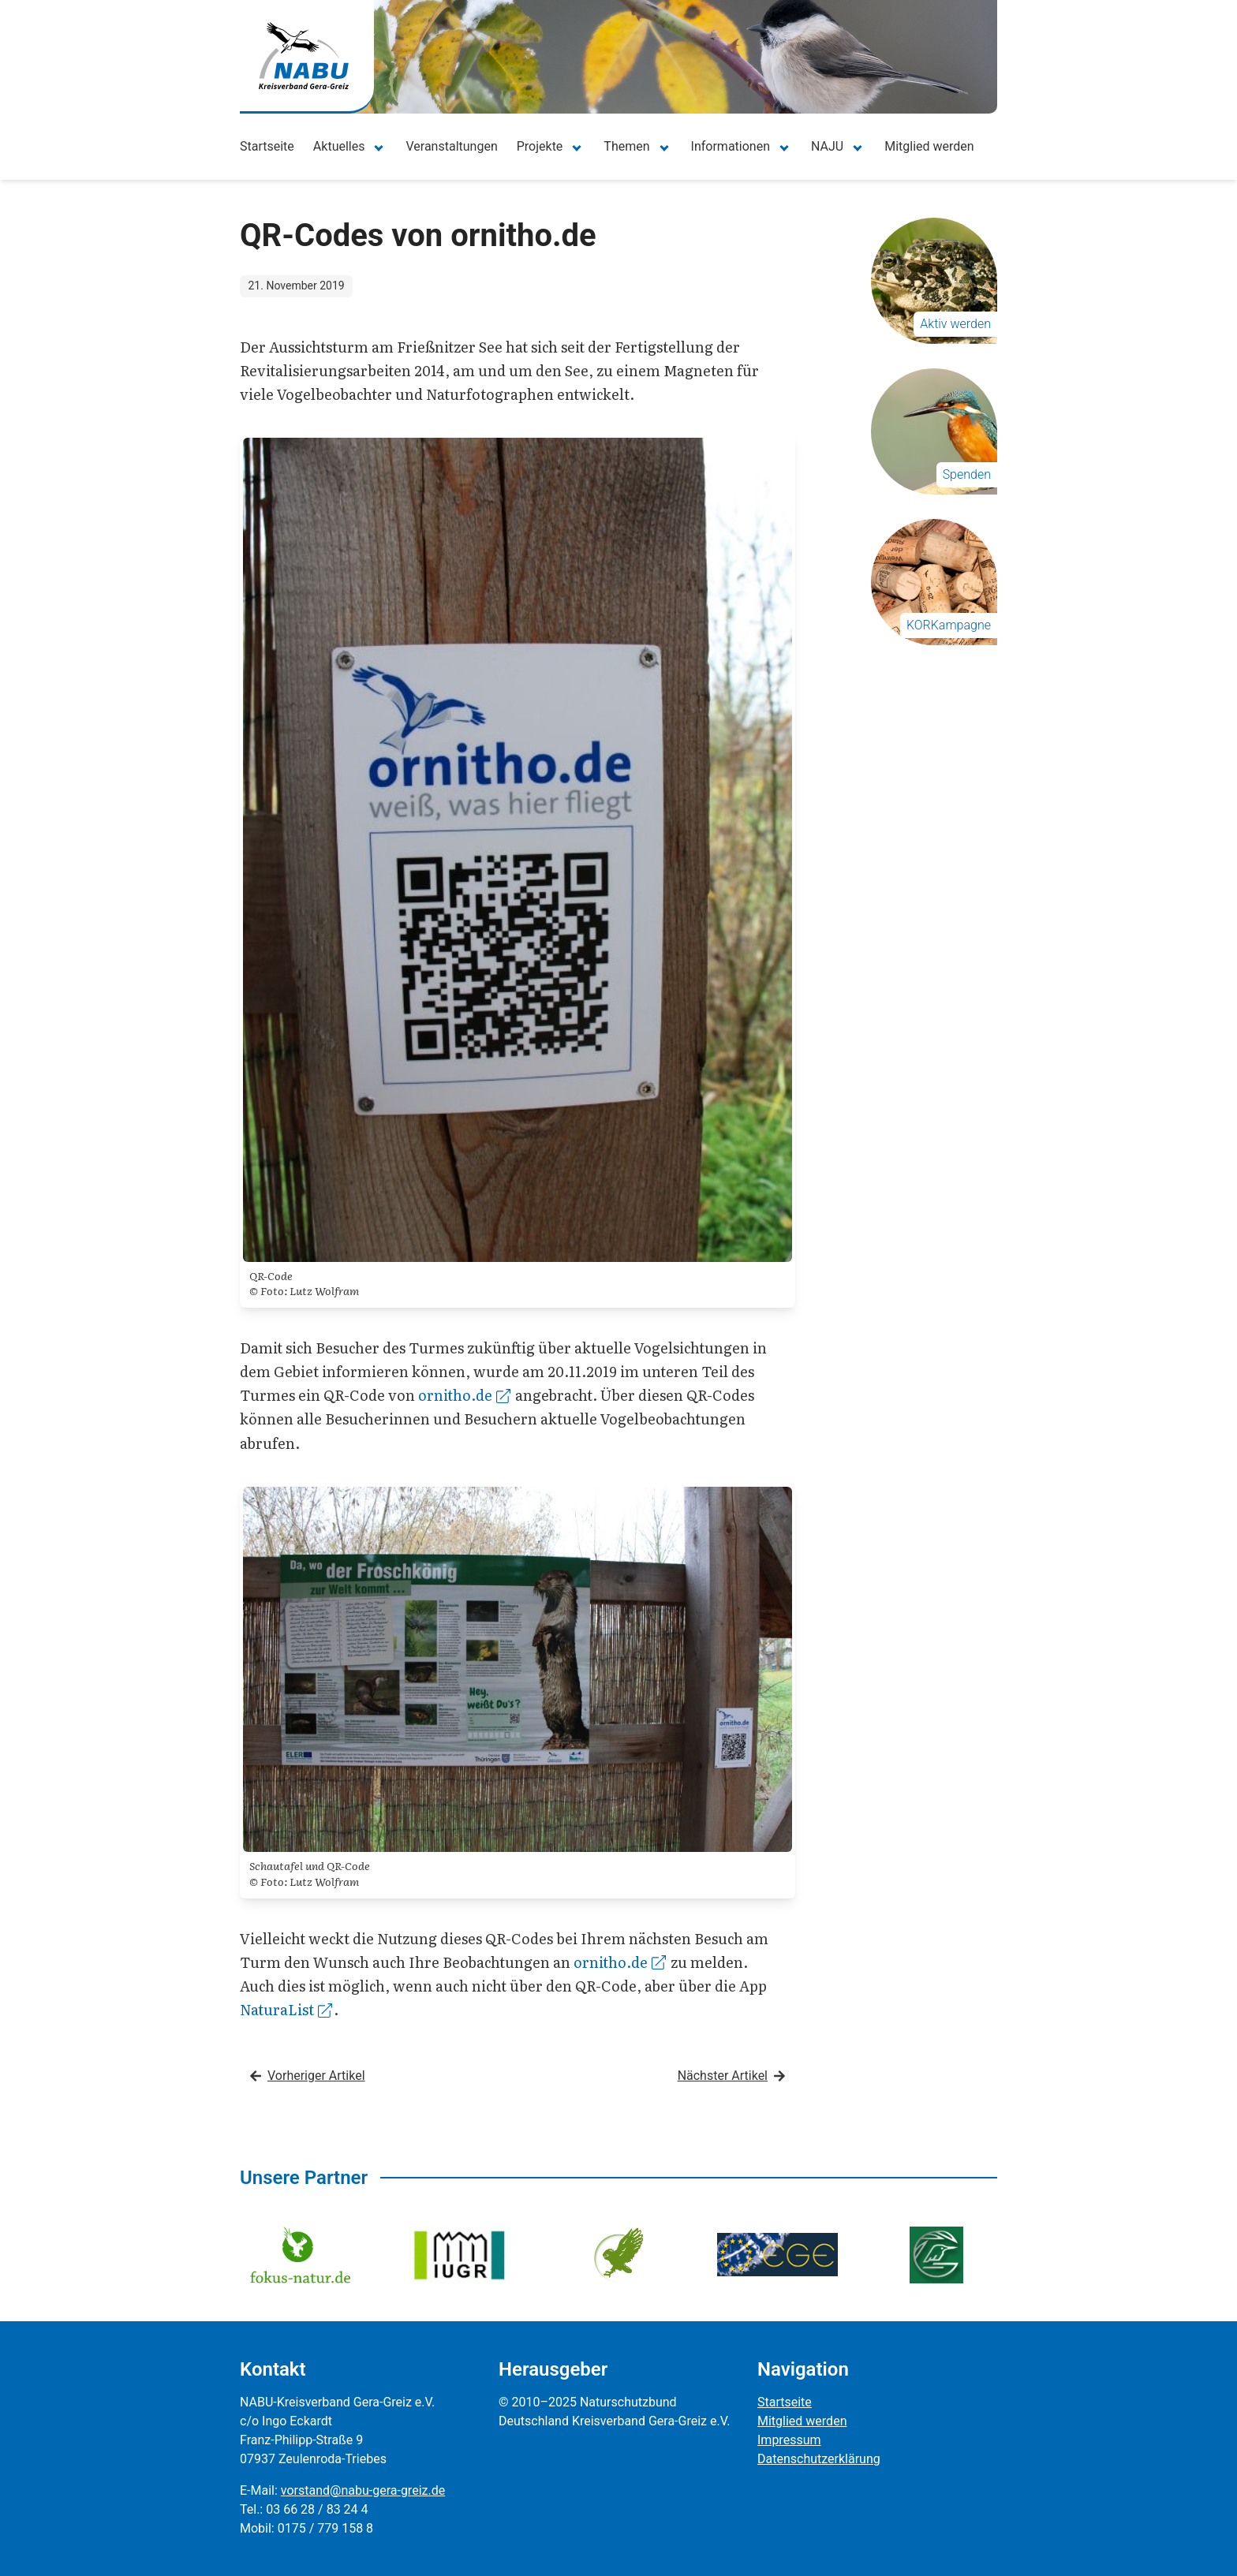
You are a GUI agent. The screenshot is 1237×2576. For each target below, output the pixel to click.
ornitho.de (464, 1395)
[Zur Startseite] (304, 55)
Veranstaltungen (451, 146)
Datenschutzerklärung (818, 2458)
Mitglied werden (929, 146)
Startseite (267, 146)
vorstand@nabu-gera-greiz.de (363, 2490)
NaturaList (286, 2009)
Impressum (789, 2439)
